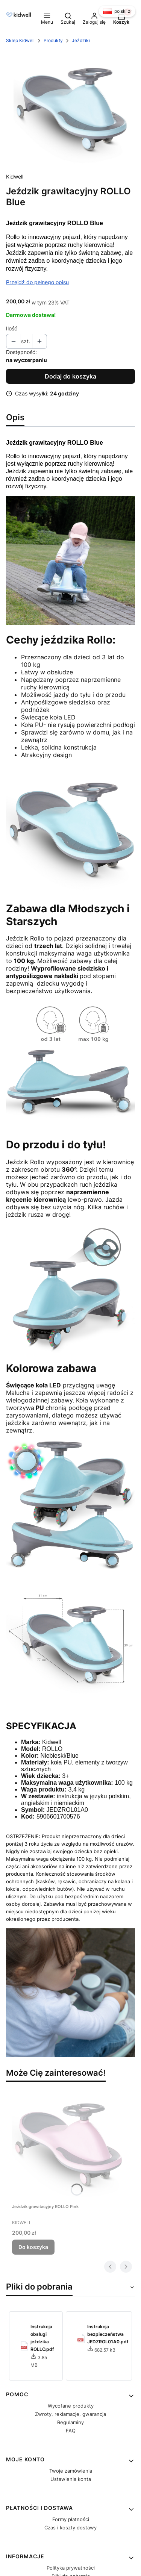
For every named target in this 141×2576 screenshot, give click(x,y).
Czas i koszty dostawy (70, 2528)
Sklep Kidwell (20, 40)
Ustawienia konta (70, 2479)
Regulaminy (70, 2422)
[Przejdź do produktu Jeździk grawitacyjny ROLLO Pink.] (68, 2144)
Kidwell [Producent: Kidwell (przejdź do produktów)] (14, 176)
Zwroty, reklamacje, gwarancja (70, 2414)
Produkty (53, 40)
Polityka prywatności (71, 2568)
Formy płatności (70, 2519)
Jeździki (81, 40)
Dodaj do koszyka (70, 376)
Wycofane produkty (71, 2406)
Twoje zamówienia (70, 2471)
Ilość (11, 328)
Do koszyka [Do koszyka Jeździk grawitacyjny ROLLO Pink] (33, 2247)
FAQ (71, 2431)
